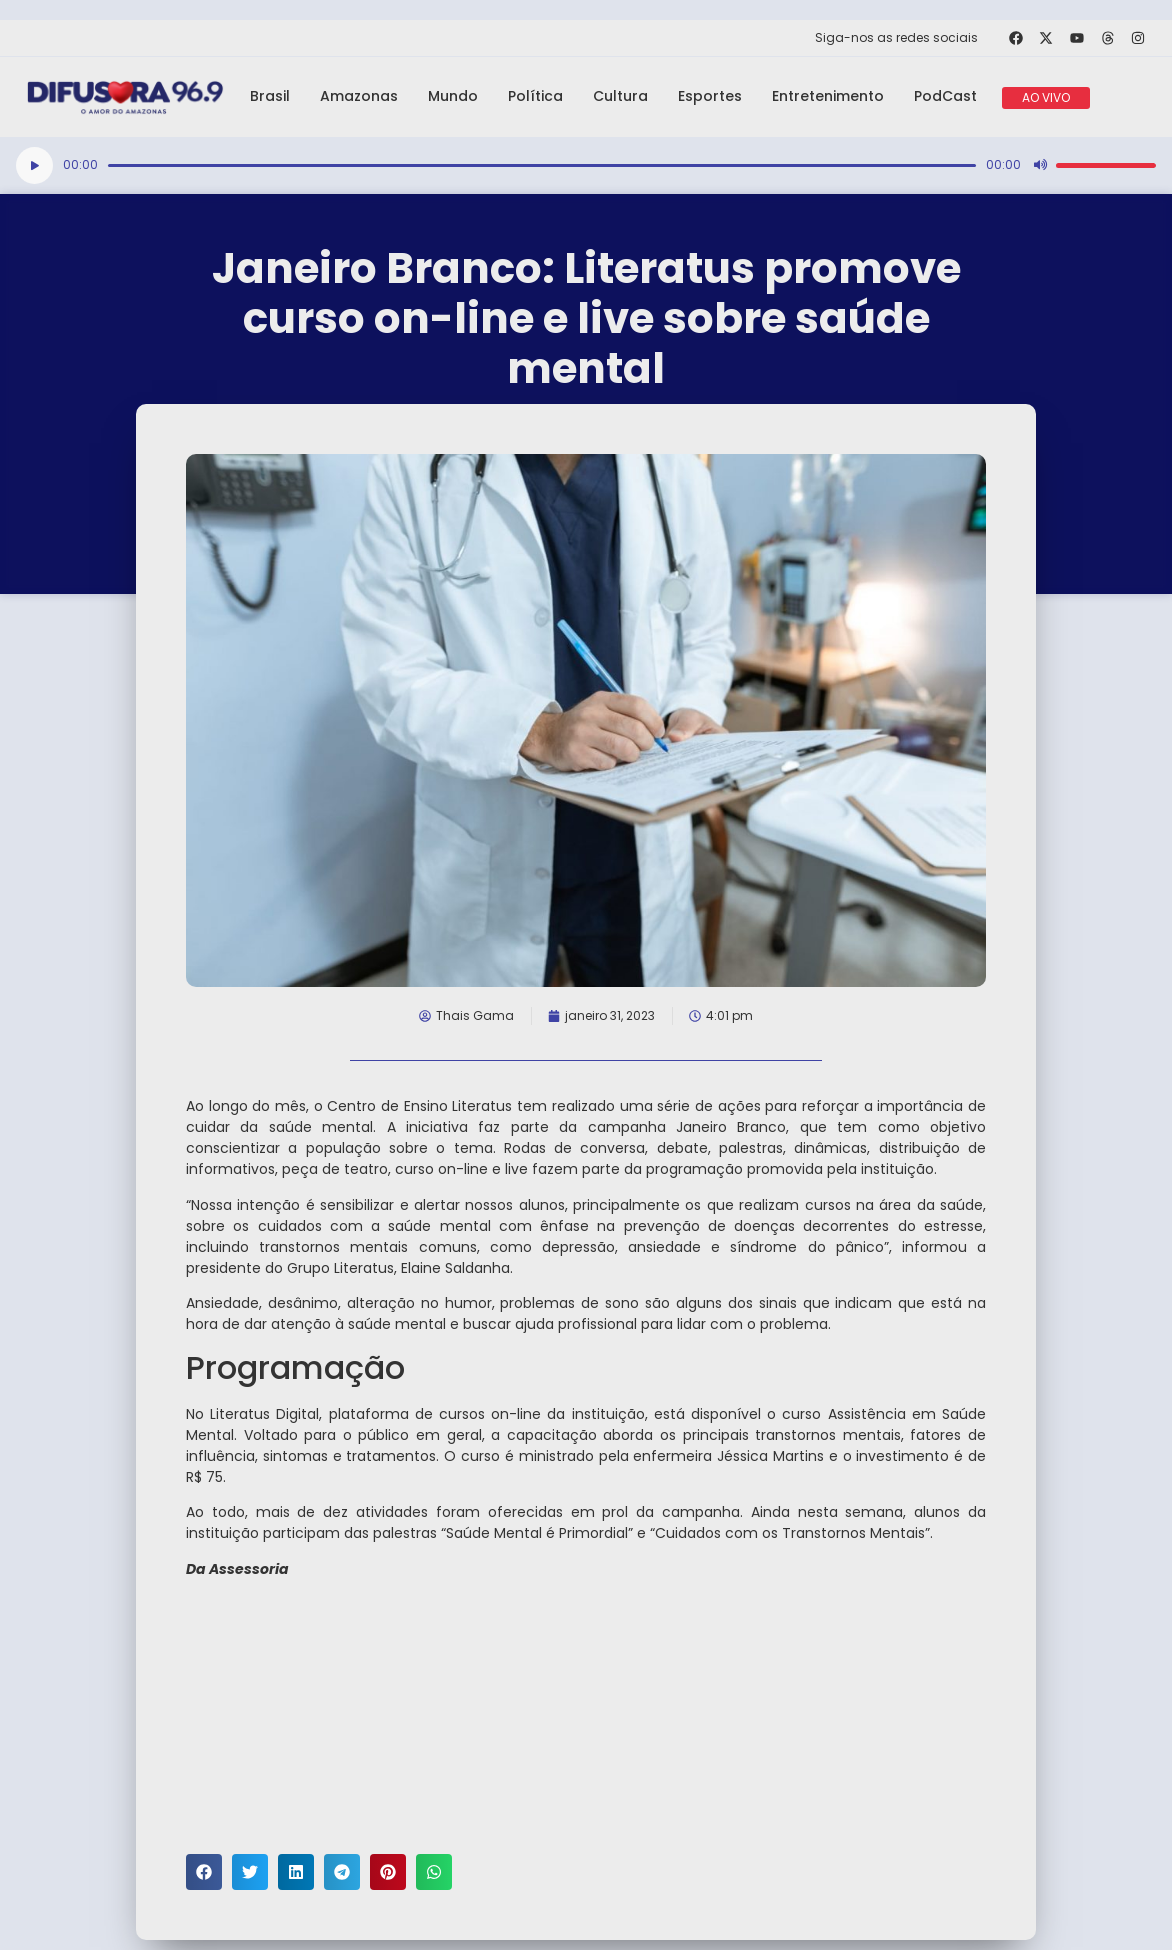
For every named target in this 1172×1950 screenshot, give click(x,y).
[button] (204, 1872)
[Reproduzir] (34, 165)
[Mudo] (1040, 165)
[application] (586, 165)
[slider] (542, 165)
